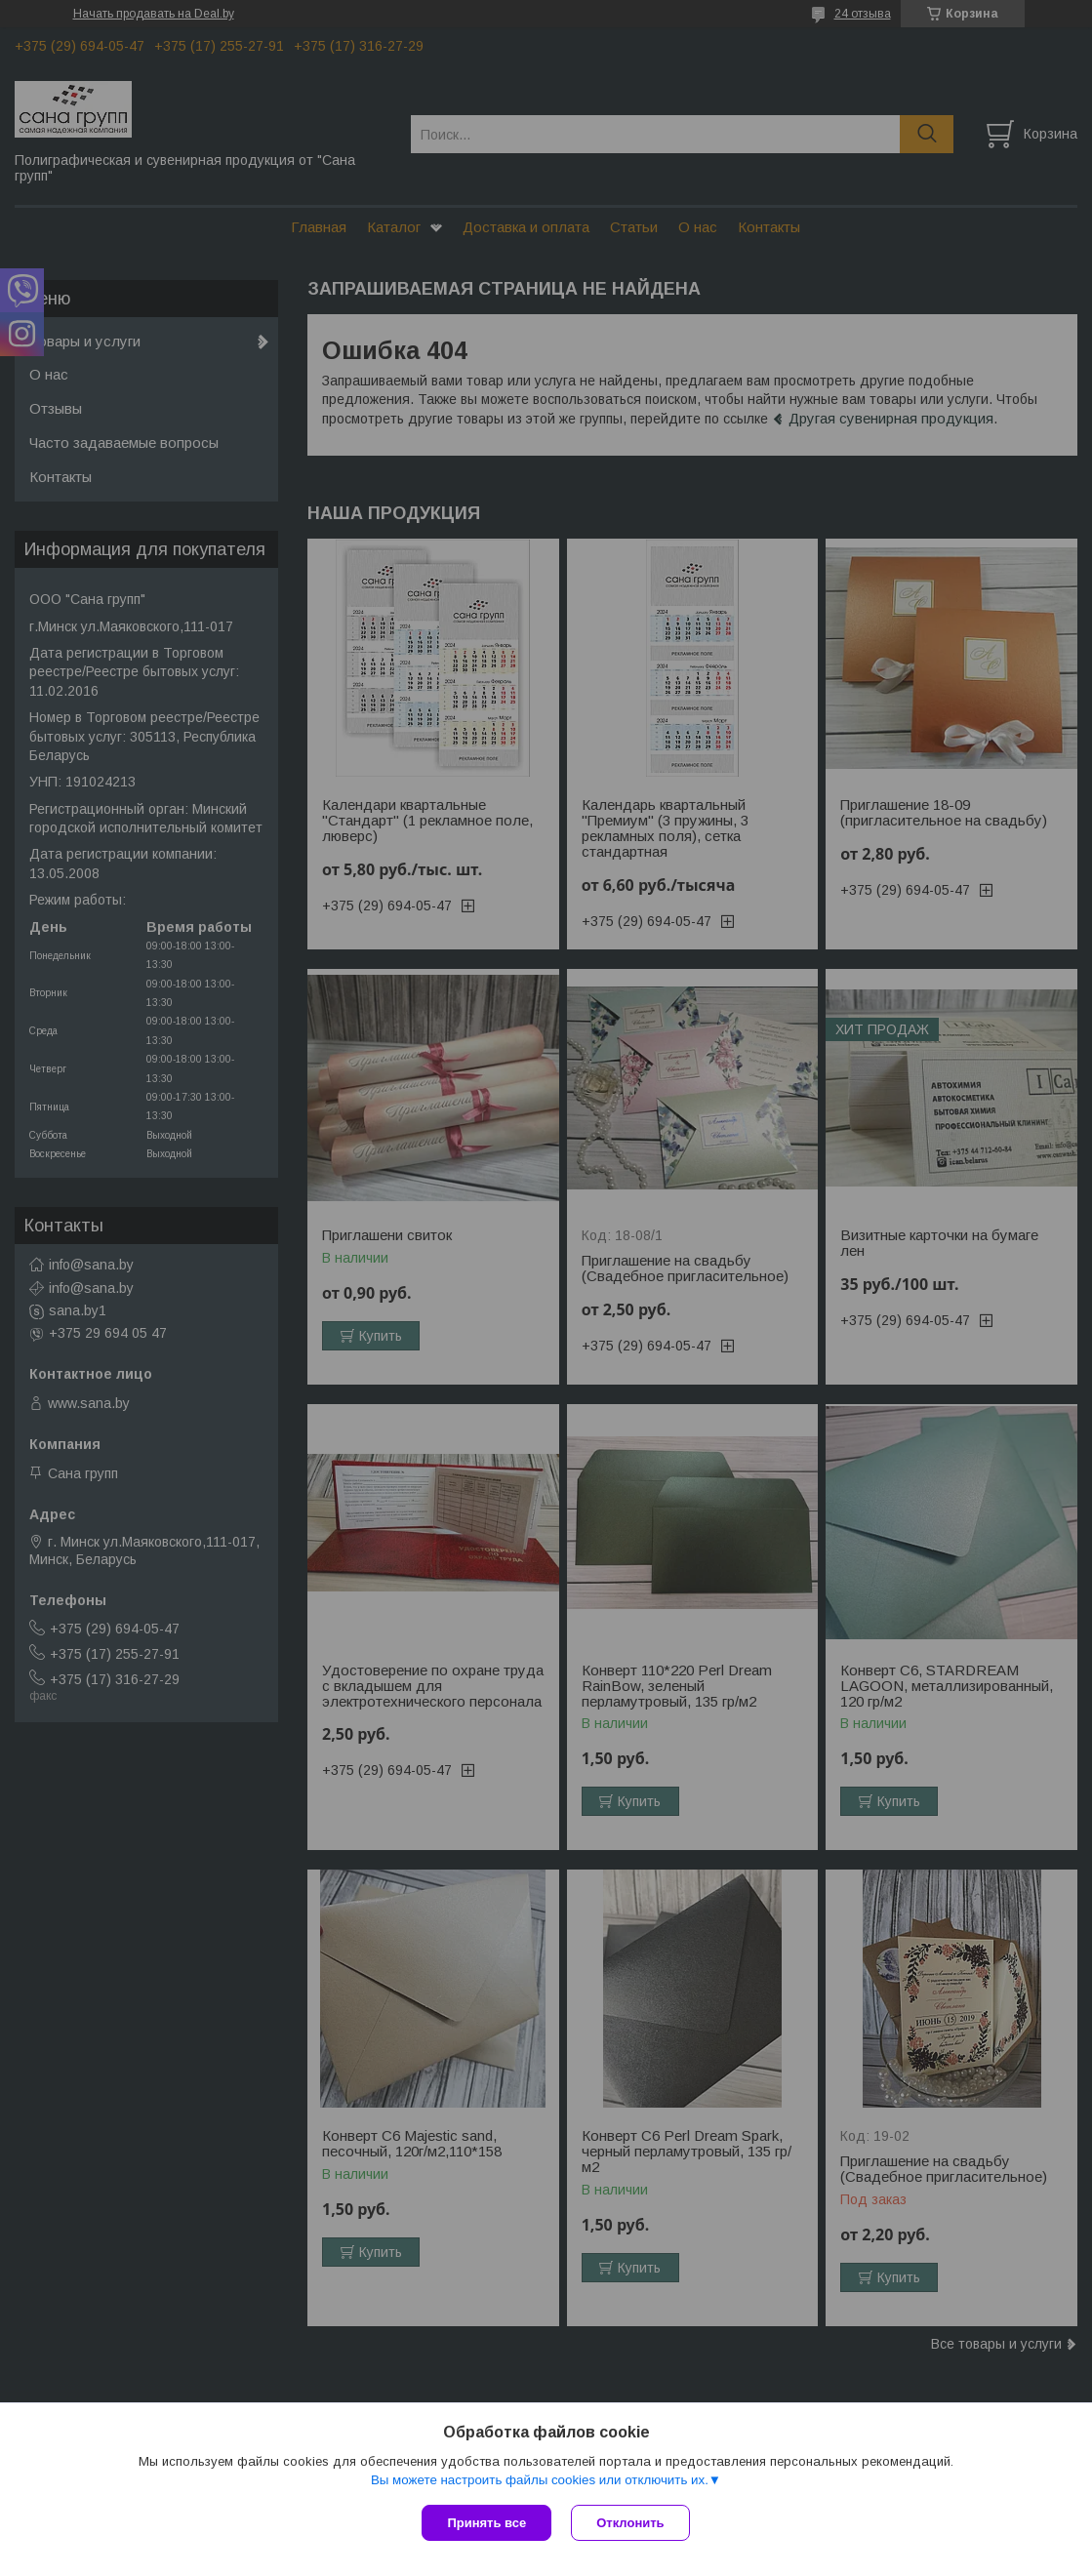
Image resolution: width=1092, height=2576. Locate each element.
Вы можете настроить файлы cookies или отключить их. (539, 2480)
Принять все (486, 2523)
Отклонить (630, 2523)
